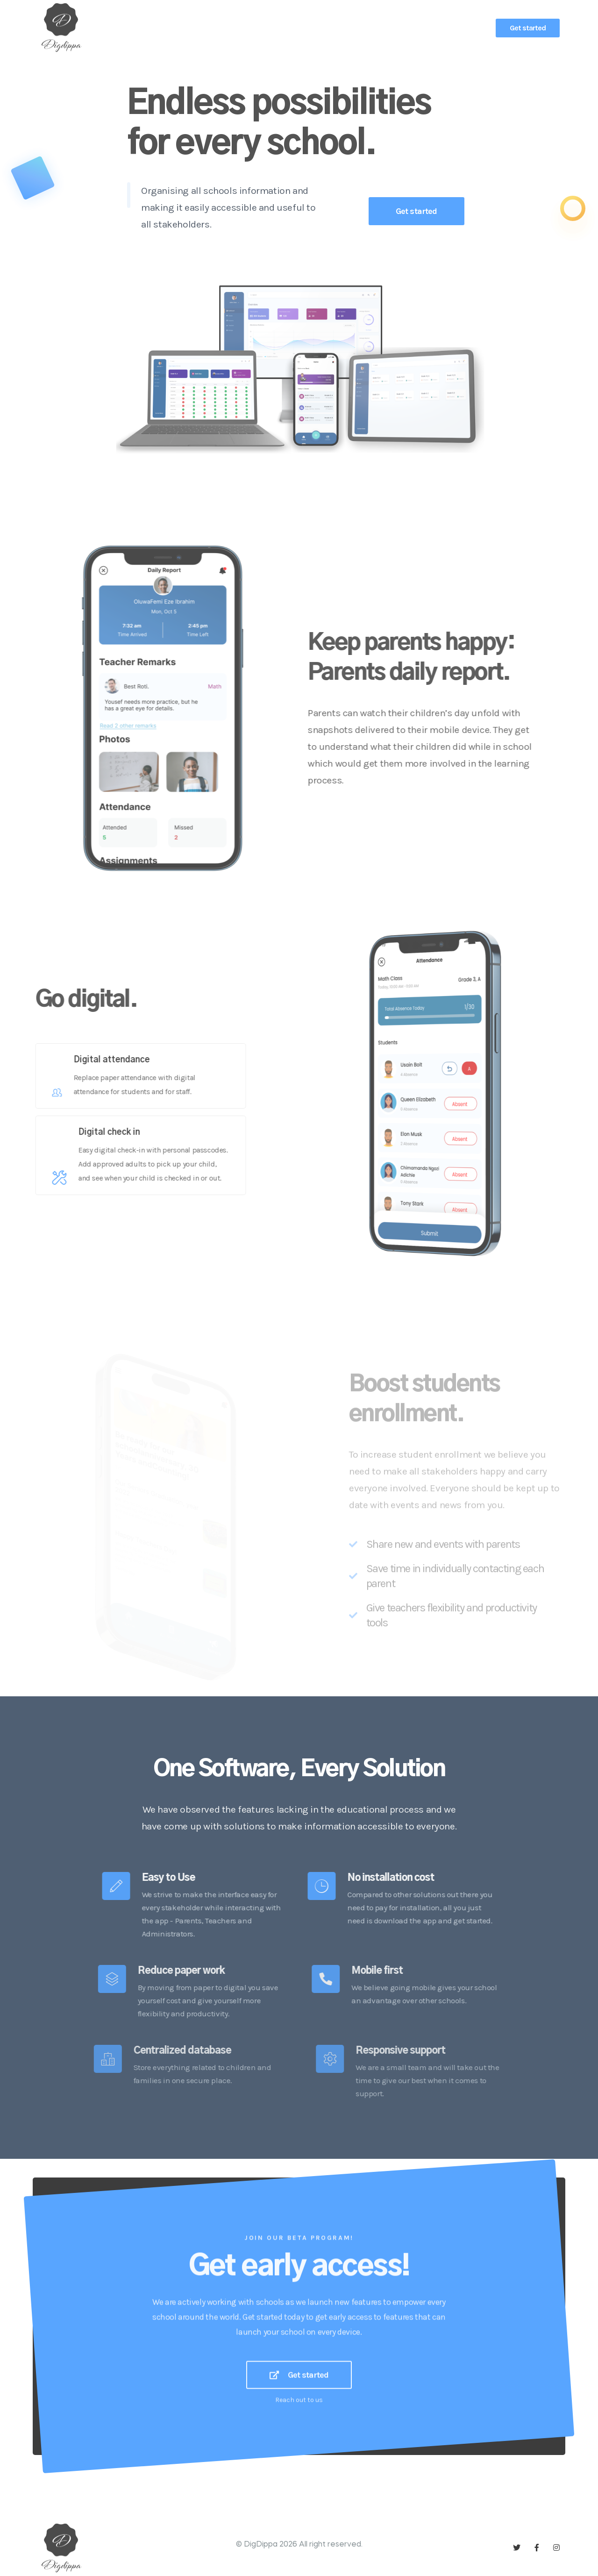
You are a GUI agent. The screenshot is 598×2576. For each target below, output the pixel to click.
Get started (528, 27)
